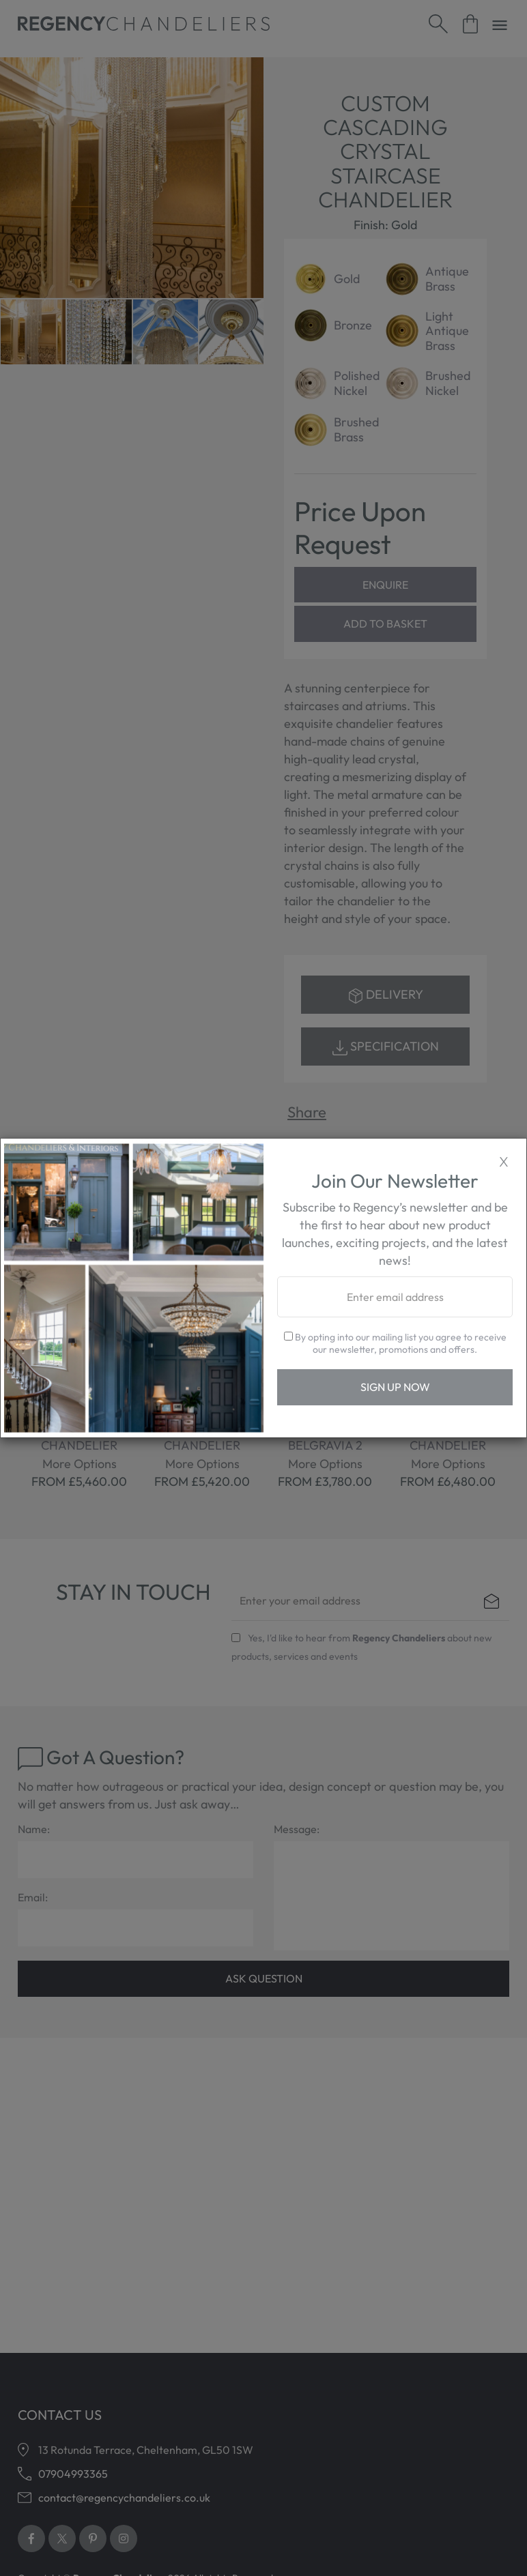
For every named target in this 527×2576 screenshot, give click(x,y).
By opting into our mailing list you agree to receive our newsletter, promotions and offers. (395, 1343)
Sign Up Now (395, 1387)
